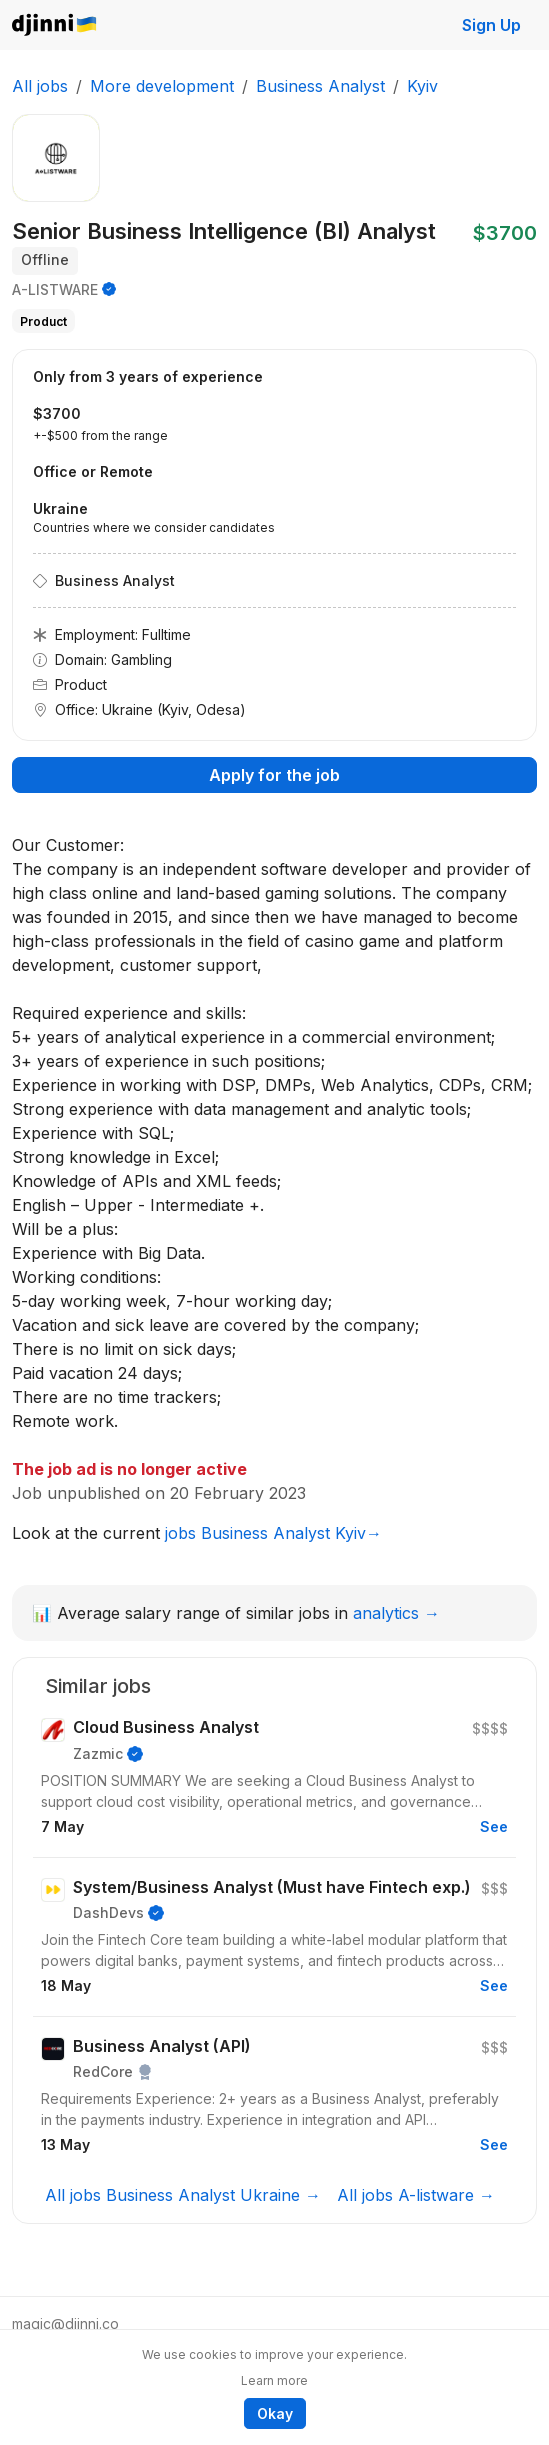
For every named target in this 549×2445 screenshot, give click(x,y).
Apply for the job (274, 775)
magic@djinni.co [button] (65, 2323)
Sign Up (491, 25)
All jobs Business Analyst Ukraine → (183, 2195)
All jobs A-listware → (416, 2195)
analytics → (396, 1613)
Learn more (274, 2380)
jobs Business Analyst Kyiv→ (273, 1533)
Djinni (55, 25)
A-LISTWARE (55, 289)
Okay (275, 2413)
